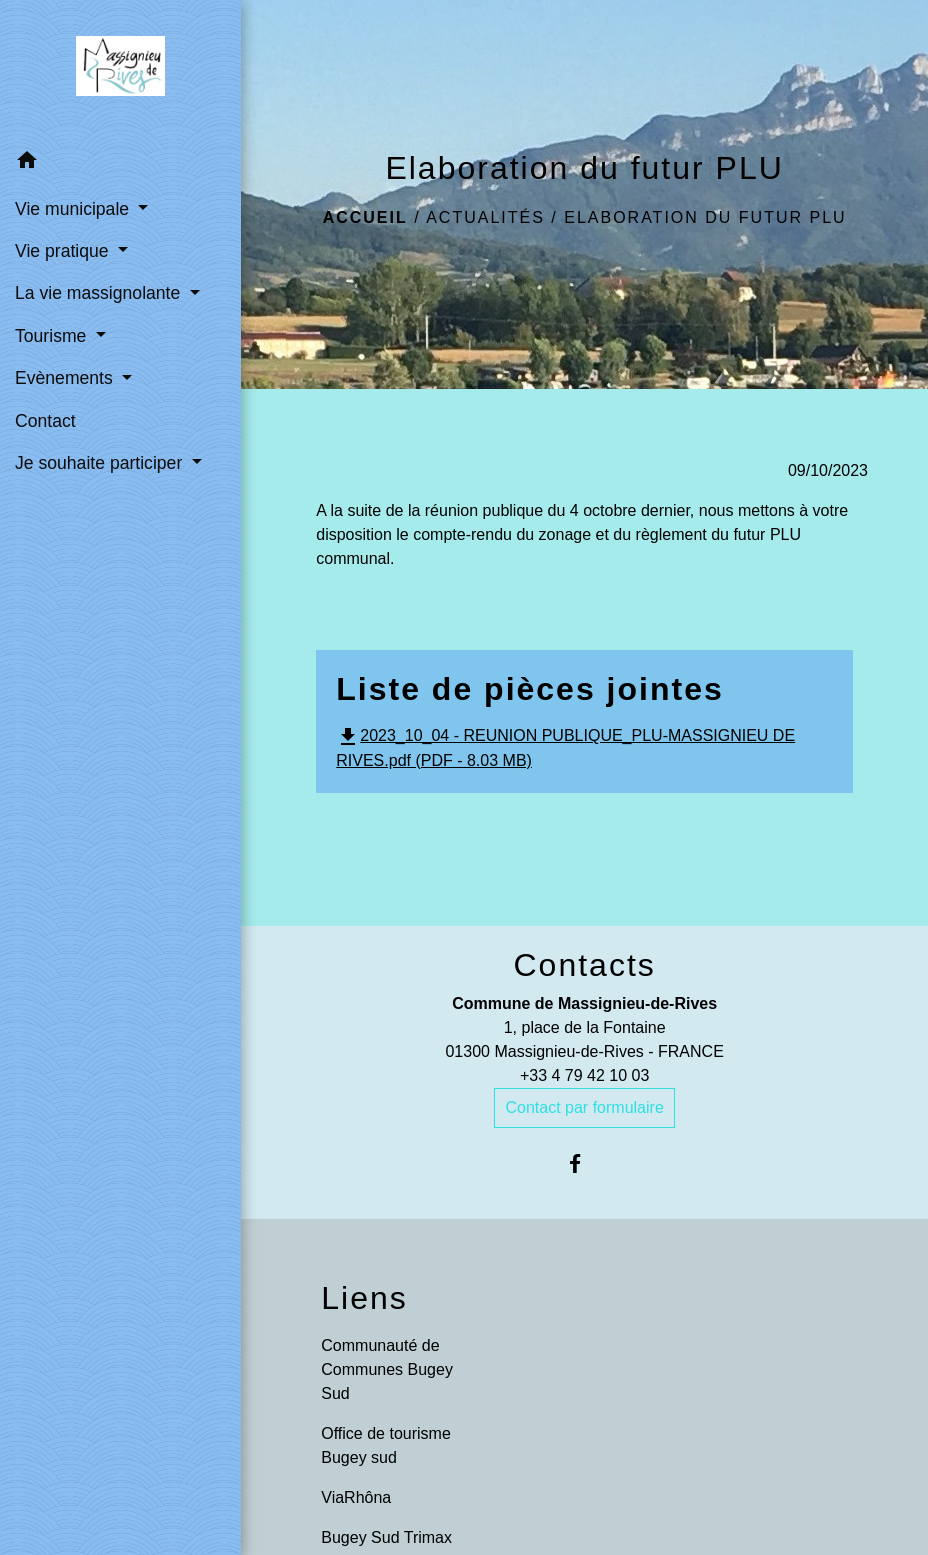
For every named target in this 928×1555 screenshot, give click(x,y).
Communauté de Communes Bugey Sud (387, 1369)
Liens (364, 1298)
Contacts (584, 965)
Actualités (485, 217)
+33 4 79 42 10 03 (584, 1075)
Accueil (365, 217)
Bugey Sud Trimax (386, 1537)
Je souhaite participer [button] (101, 463)
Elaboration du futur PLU (705, 217)
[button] (120, 163)
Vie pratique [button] (64, 251)
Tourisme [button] (53, 336)
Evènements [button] (66, 378)
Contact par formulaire (584, 1107)
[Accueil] (120, 70)
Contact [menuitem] (45, 421)
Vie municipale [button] (74, 209)
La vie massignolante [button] (100, 293)
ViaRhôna (356, 1497)
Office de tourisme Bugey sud (386, 1445)
